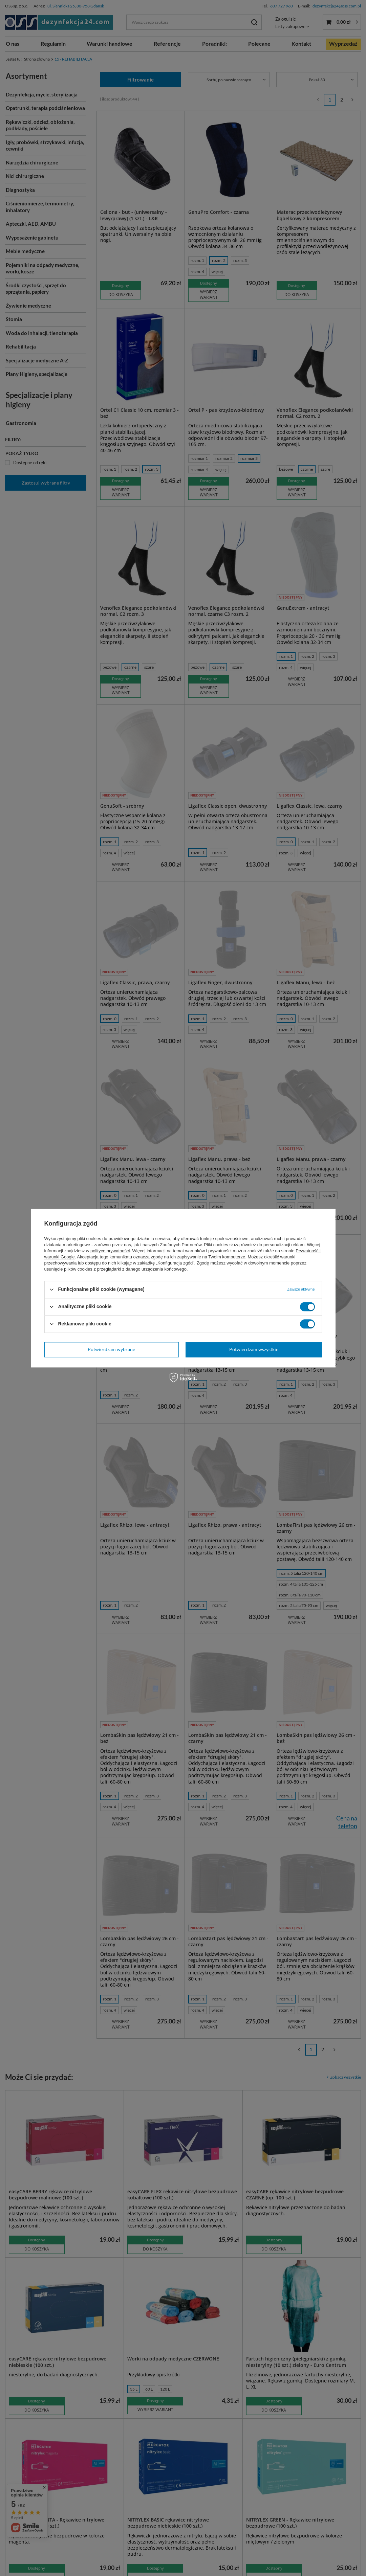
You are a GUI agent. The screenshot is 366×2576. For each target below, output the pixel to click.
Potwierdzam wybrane (111, 1349)
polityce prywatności (110, 1250)
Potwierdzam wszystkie (253, 1349)
